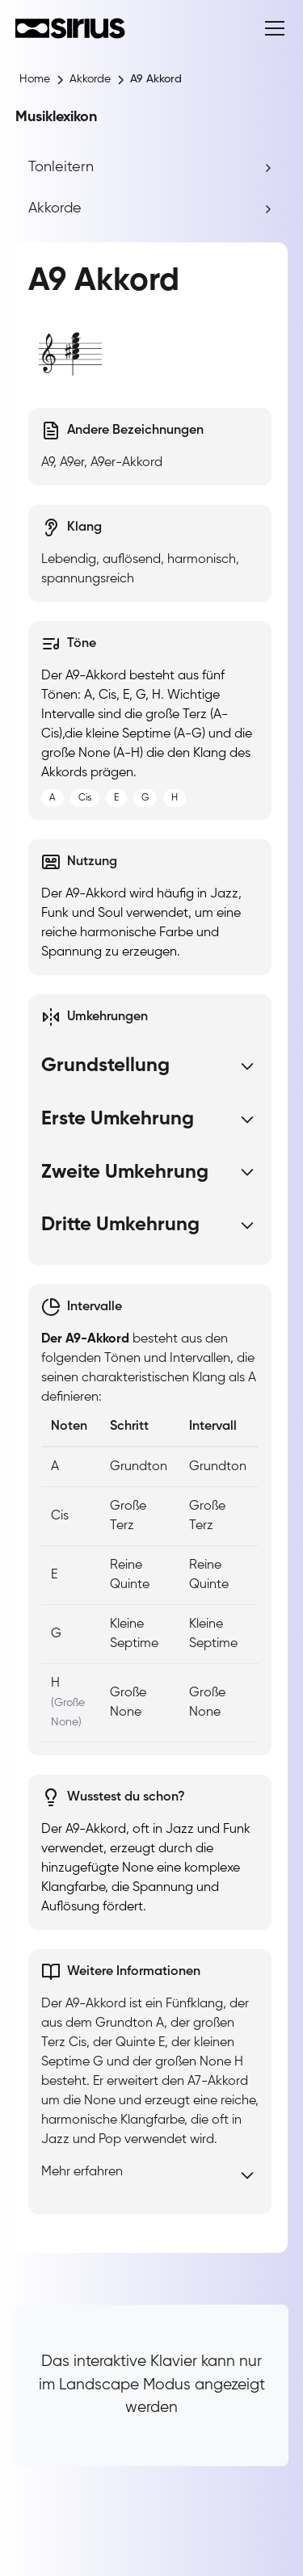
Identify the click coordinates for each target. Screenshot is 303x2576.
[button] (271, 28)
